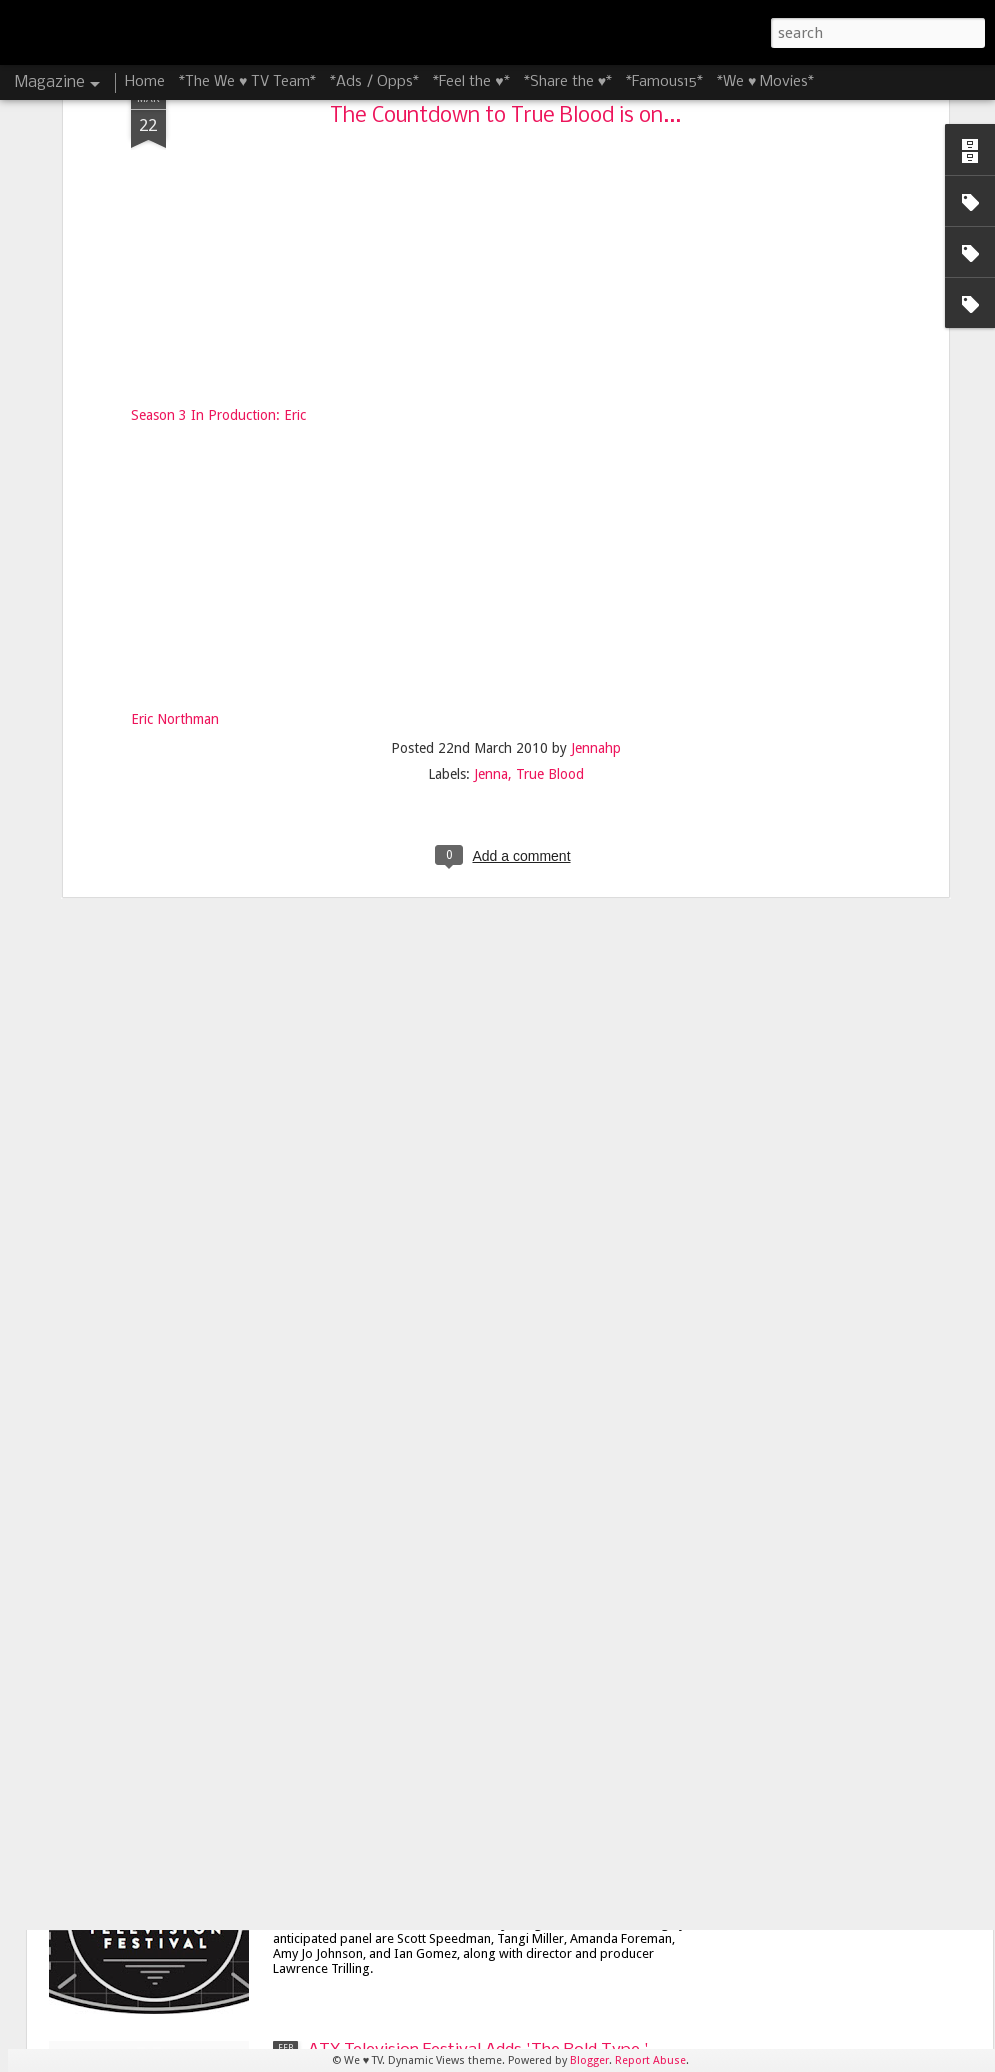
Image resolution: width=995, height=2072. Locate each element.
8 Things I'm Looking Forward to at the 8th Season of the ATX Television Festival (470, 1152)
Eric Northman (175, 290)
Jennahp (596, 318)
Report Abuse (650, 2060)
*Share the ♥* (568, 82)
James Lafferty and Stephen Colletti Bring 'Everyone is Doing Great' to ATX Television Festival (471, 1615)
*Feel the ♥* (471, 82)
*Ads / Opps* (374, 82)
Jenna (491, 344)
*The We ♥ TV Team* (247, 82)
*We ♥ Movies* (765, 82)
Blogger (589, 2060)
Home (145, 82)
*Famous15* (664, 82)
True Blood (550, 344)
